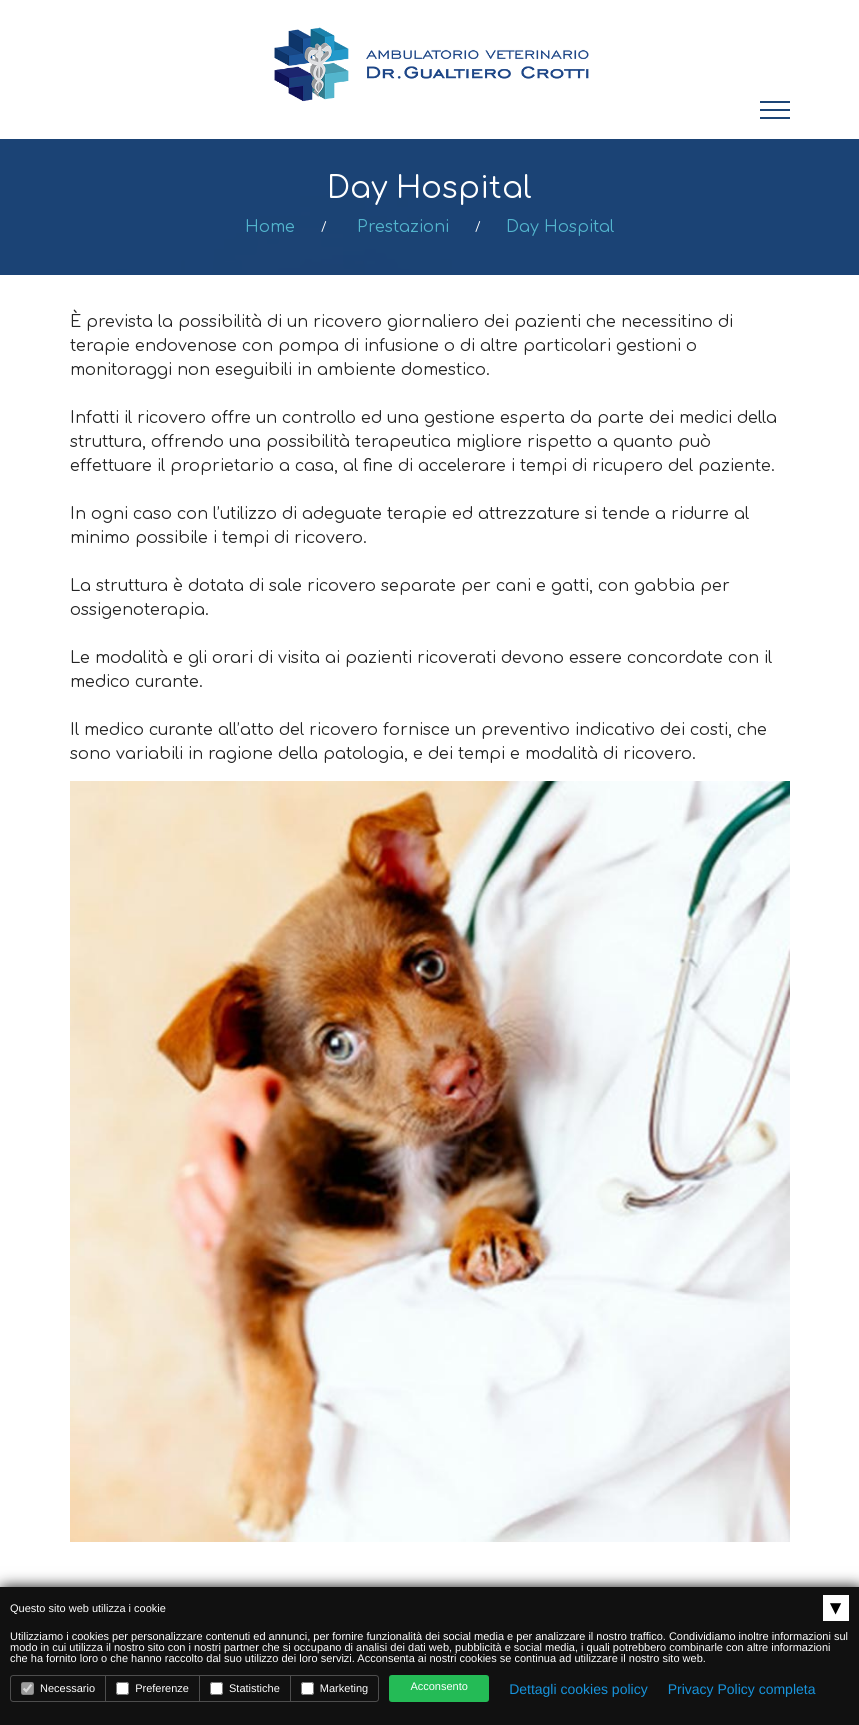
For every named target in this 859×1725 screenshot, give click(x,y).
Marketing (334, 1688)
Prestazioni (403, 227)
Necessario (58, 1688)
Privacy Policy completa (742, 1689)
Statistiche (245, 1688)
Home (270, 227)
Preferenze (152, 1688)
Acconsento (438, 1687)
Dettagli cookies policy (578, 1689)
